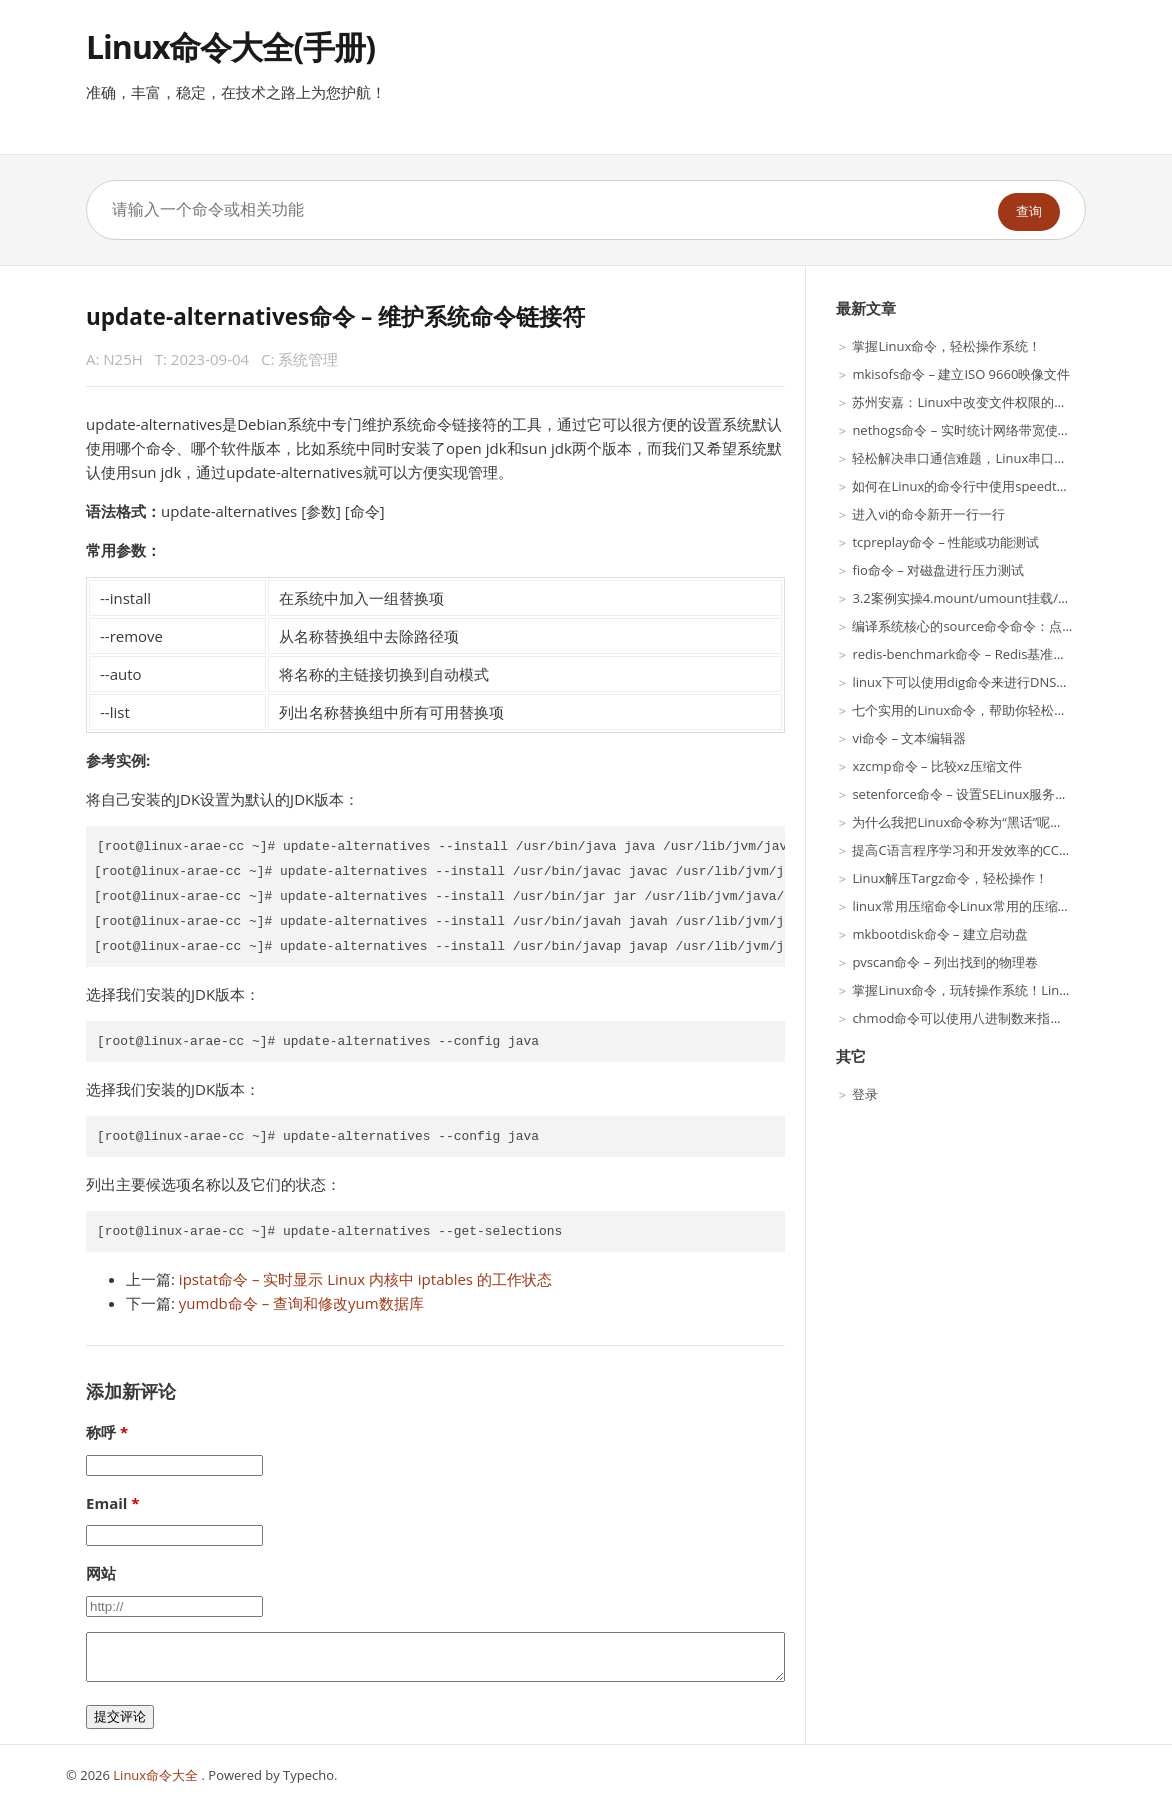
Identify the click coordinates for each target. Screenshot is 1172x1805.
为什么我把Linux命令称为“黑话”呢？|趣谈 (974, 822)
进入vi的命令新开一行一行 (928, 514)
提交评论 (120, 1716)
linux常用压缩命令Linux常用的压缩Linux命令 (984, 906)
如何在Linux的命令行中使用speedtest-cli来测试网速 (1004, 486)
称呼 (101, 1432)
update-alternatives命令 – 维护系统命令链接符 (335, 316)
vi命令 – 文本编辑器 (909, 738)
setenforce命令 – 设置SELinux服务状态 (966, 794)
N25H (123, 359)
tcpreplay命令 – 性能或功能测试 (945, 542)
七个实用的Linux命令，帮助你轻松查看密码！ (985, 710)
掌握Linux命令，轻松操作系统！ (946, 346)
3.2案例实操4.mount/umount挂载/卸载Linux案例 (997, 598)
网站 (101, 1573)
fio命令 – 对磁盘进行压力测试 (938, 570)
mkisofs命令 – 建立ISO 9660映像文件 (961, 374)
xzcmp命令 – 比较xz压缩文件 (936, 766)
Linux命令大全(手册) (230, 46)
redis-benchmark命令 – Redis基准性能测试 (978, 654)
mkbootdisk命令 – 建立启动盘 (940, 934)
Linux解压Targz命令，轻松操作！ (950, 878)
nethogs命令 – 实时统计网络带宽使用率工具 (980, 430)
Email (106, 1503)
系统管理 (308, 359)
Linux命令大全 (157, 1775)
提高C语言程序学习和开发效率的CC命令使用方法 (994, 850)
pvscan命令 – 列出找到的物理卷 (944, 962)
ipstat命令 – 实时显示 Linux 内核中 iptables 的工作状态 (365, 1279)
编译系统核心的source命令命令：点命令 (970, 626)
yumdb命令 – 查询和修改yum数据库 (301, 1303)
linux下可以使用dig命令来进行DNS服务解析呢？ (993, 682)
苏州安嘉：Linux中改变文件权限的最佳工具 (979, 402)
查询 (1029, 211)
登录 (865, 1094)
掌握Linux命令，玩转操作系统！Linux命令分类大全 (1002, 990)
